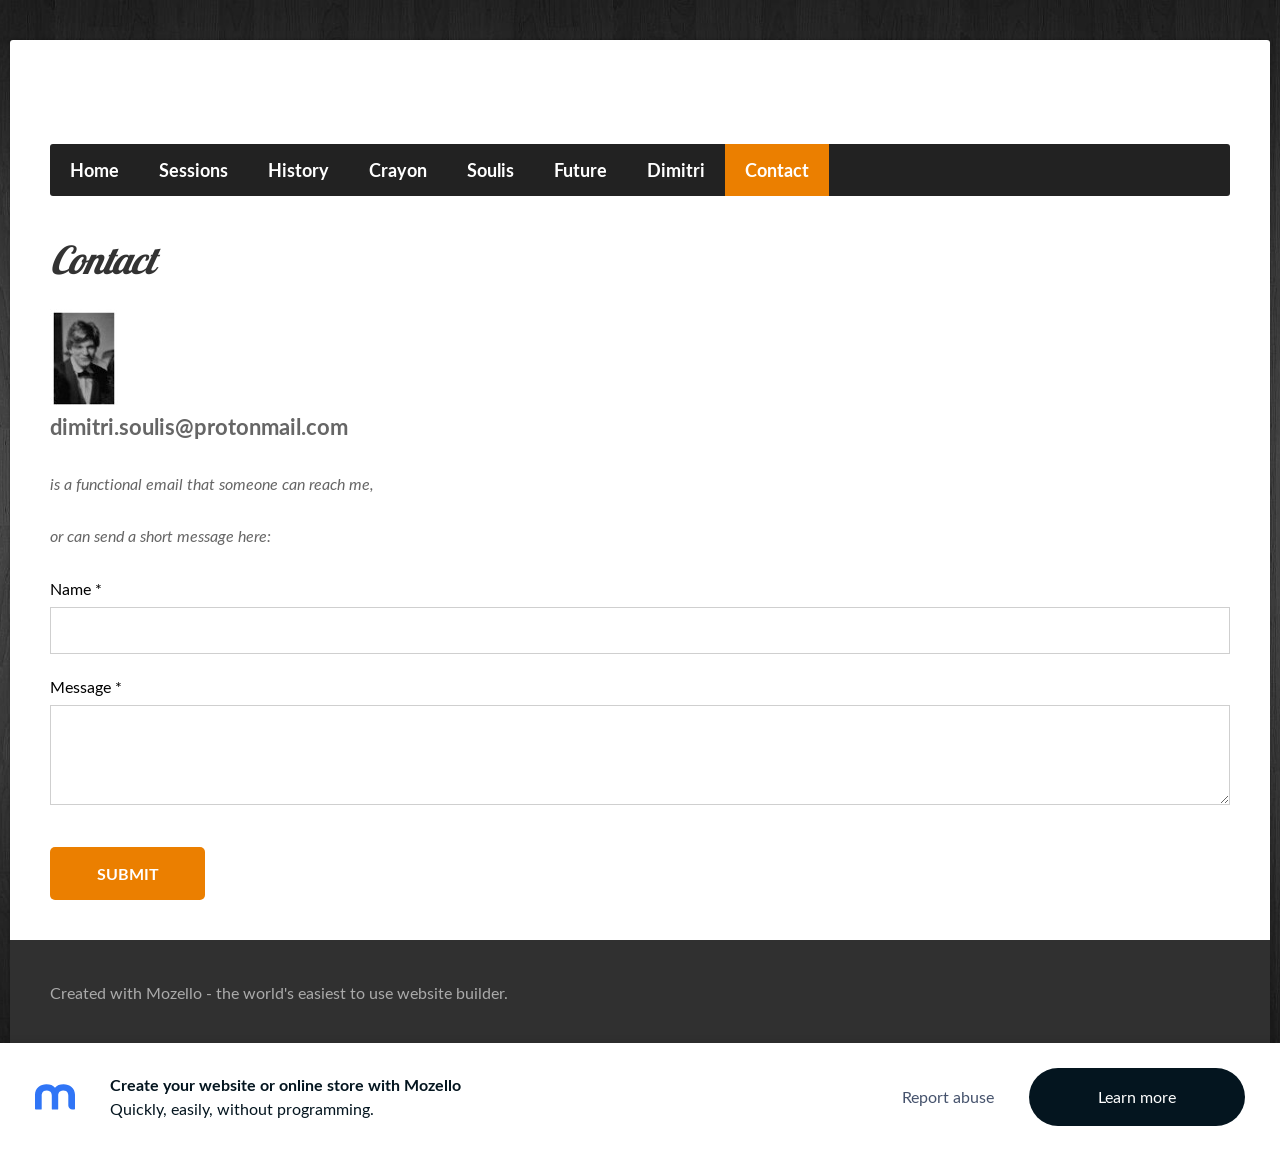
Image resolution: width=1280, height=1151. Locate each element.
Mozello (174, 993)
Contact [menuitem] (777, 170)
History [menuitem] (298, 170)
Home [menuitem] (94, 170)
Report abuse (948, 1097)
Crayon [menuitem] (398, 170)
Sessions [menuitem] (193, 170)
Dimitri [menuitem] (676, 170)
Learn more (1137, 1097)
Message (86, 687)
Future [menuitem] (580, 170)
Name (76, 589)
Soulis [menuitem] (490, 170)
